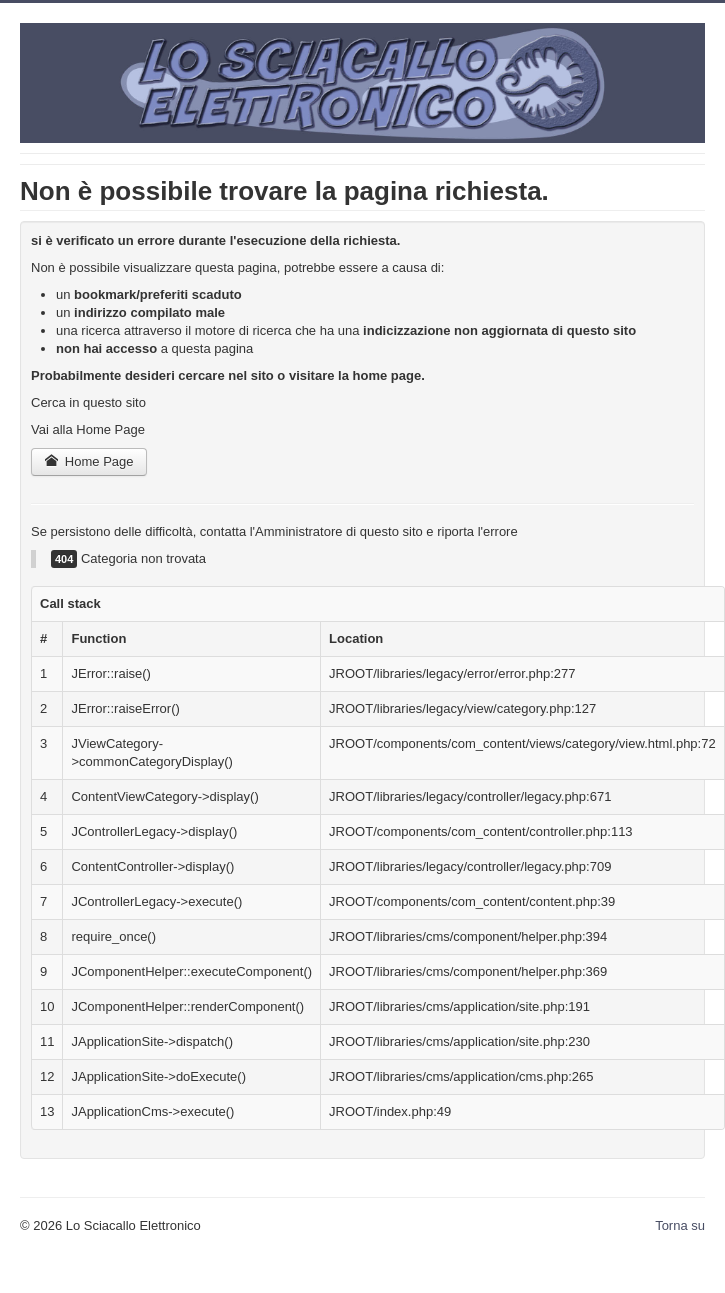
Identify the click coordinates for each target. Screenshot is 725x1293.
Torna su (680, 1225)
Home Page (89, 461)
